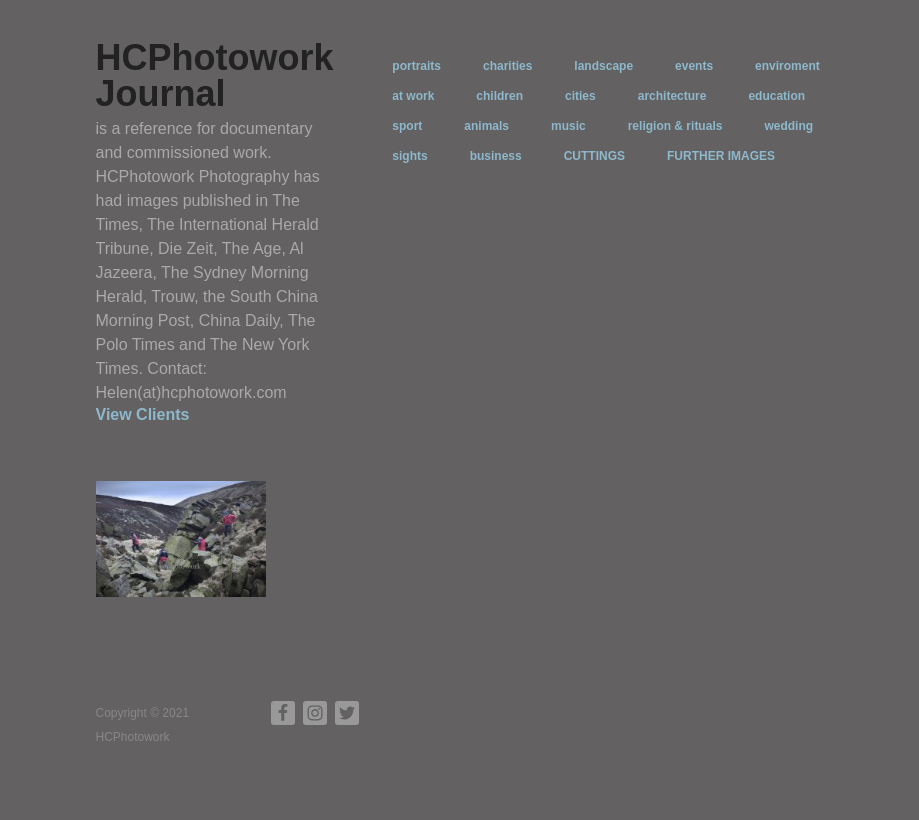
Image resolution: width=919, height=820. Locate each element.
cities (580, 96)
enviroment (787, 66)
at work (413, 96)
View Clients (143, 414)
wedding (788, 126)
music (568, 126)
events (694, 66)
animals (486, 126)
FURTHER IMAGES (721, 156)
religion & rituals (675, 126)
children (499, 96)
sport (407, 126)
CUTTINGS (594, 156)
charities (507, 66)
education (776, 96)
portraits (416, 66)
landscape (603, 66)
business (496, 156)
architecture (672, 96)
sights (409, 156)
